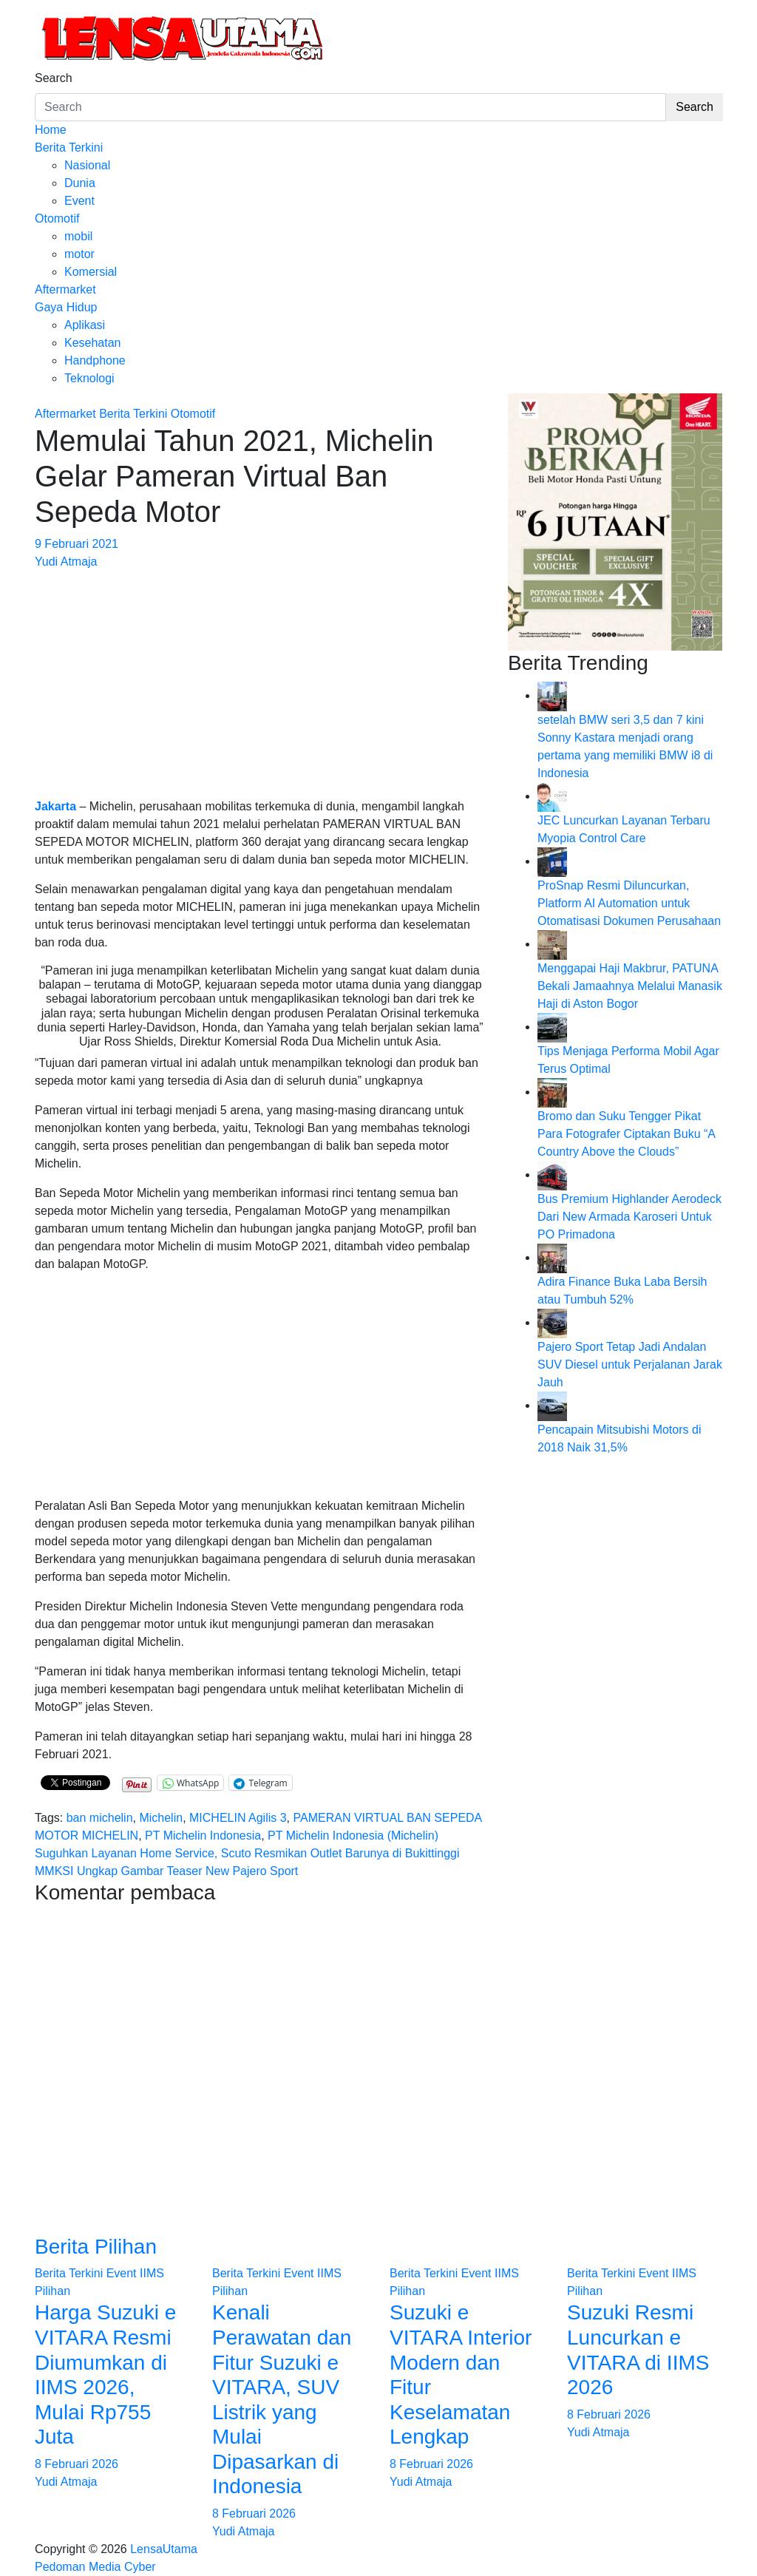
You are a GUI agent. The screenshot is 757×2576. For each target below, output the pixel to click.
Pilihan (52, 2291)
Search (53, 78)
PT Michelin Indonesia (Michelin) (353, 1835)
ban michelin (100, 1817)
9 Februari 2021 (76, 544)
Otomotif (57, 218)
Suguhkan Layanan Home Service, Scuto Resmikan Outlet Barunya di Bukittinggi (247, 1853)
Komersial (90, 271)
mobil (78, 236)
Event (79, 200)
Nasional (87, 165)
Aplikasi (84, 325)
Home (51, 129)
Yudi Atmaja (66, 561)
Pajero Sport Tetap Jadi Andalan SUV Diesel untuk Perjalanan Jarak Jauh (629, 1364)
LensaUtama (163, 2549)
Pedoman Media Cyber (95, 2566)
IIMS (152, 2273)
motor (79, 254)
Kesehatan (92, 342)
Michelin (161, 1817)
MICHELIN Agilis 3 (238, 1817)
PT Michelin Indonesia (203, 1835)
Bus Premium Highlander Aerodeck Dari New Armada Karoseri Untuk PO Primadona (629, 1217)
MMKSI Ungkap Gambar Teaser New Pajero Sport (166, 1871)
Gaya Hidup (66, 307)
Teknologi (89, 378)
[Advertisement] (260, 674)
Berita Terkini (69, 147)
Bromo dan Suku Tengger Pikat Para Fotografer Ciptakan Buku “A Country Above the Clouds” (626, 1134)
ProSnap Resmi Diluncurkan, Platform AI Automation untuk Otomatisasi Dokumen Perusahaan (629, 903)
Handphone (95, 360)
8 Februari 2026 (76, 2464)
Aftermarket (65, 289)
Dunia (79, 183)
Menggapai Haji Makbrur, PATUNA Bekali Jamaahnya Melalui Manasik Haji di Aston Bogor (629, 986)
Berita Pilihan (96, 2246)
